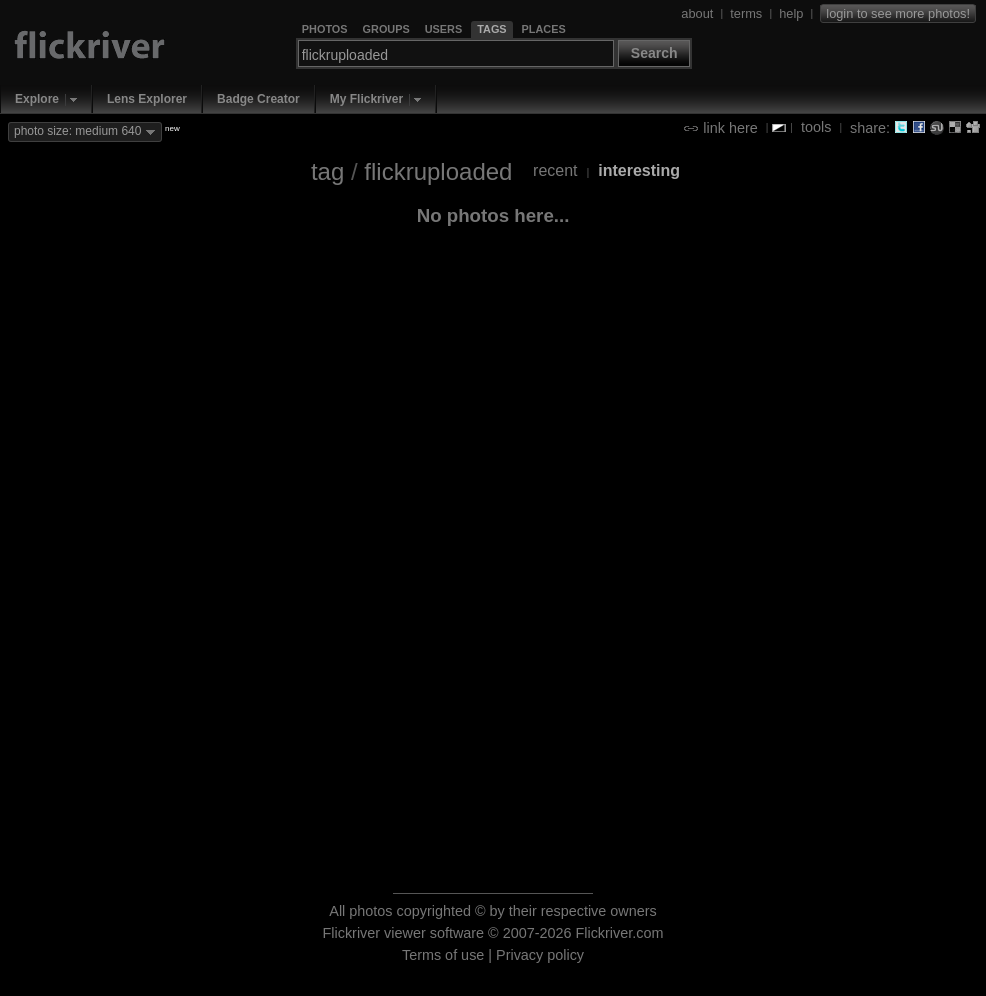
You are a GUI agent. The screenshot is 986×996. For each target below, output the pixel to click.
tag (327, 171)
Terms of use (443, 955)
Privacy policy (540, 955)
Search (654, 53)
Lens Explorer (147, 99)
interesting (639, 170)
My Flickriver (366, 99)
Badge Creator (258, 99)
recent (555, 170)
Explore (37, 99)
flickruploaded (438, 171)
